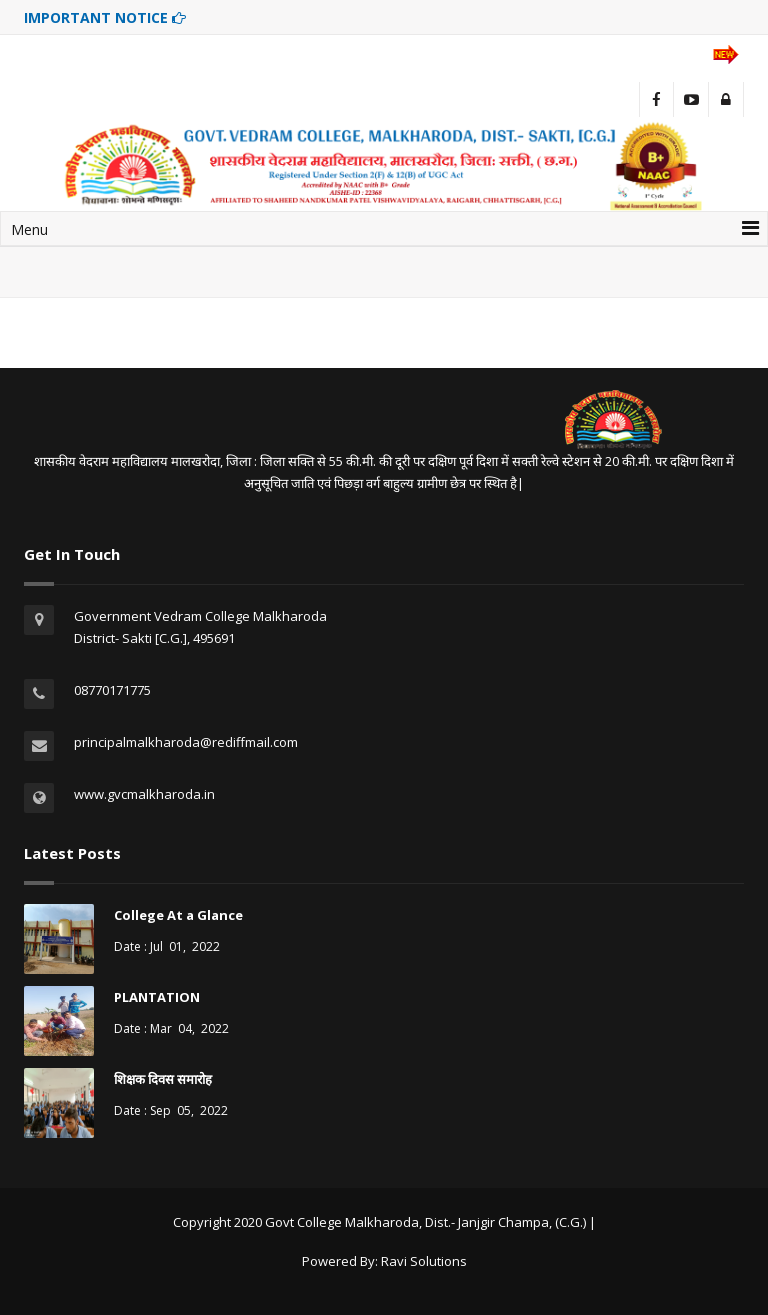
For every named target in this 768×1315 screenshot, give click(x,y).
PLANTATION (157, 997)
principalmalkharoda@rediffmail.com (186, 742)
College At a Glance (178, 915)
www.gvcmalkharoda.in (144, 794)
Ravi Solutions (424, 1261)
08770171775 (112, 690)
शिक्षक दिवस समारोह (163, 1079)
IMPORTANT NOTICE (105, 17)
